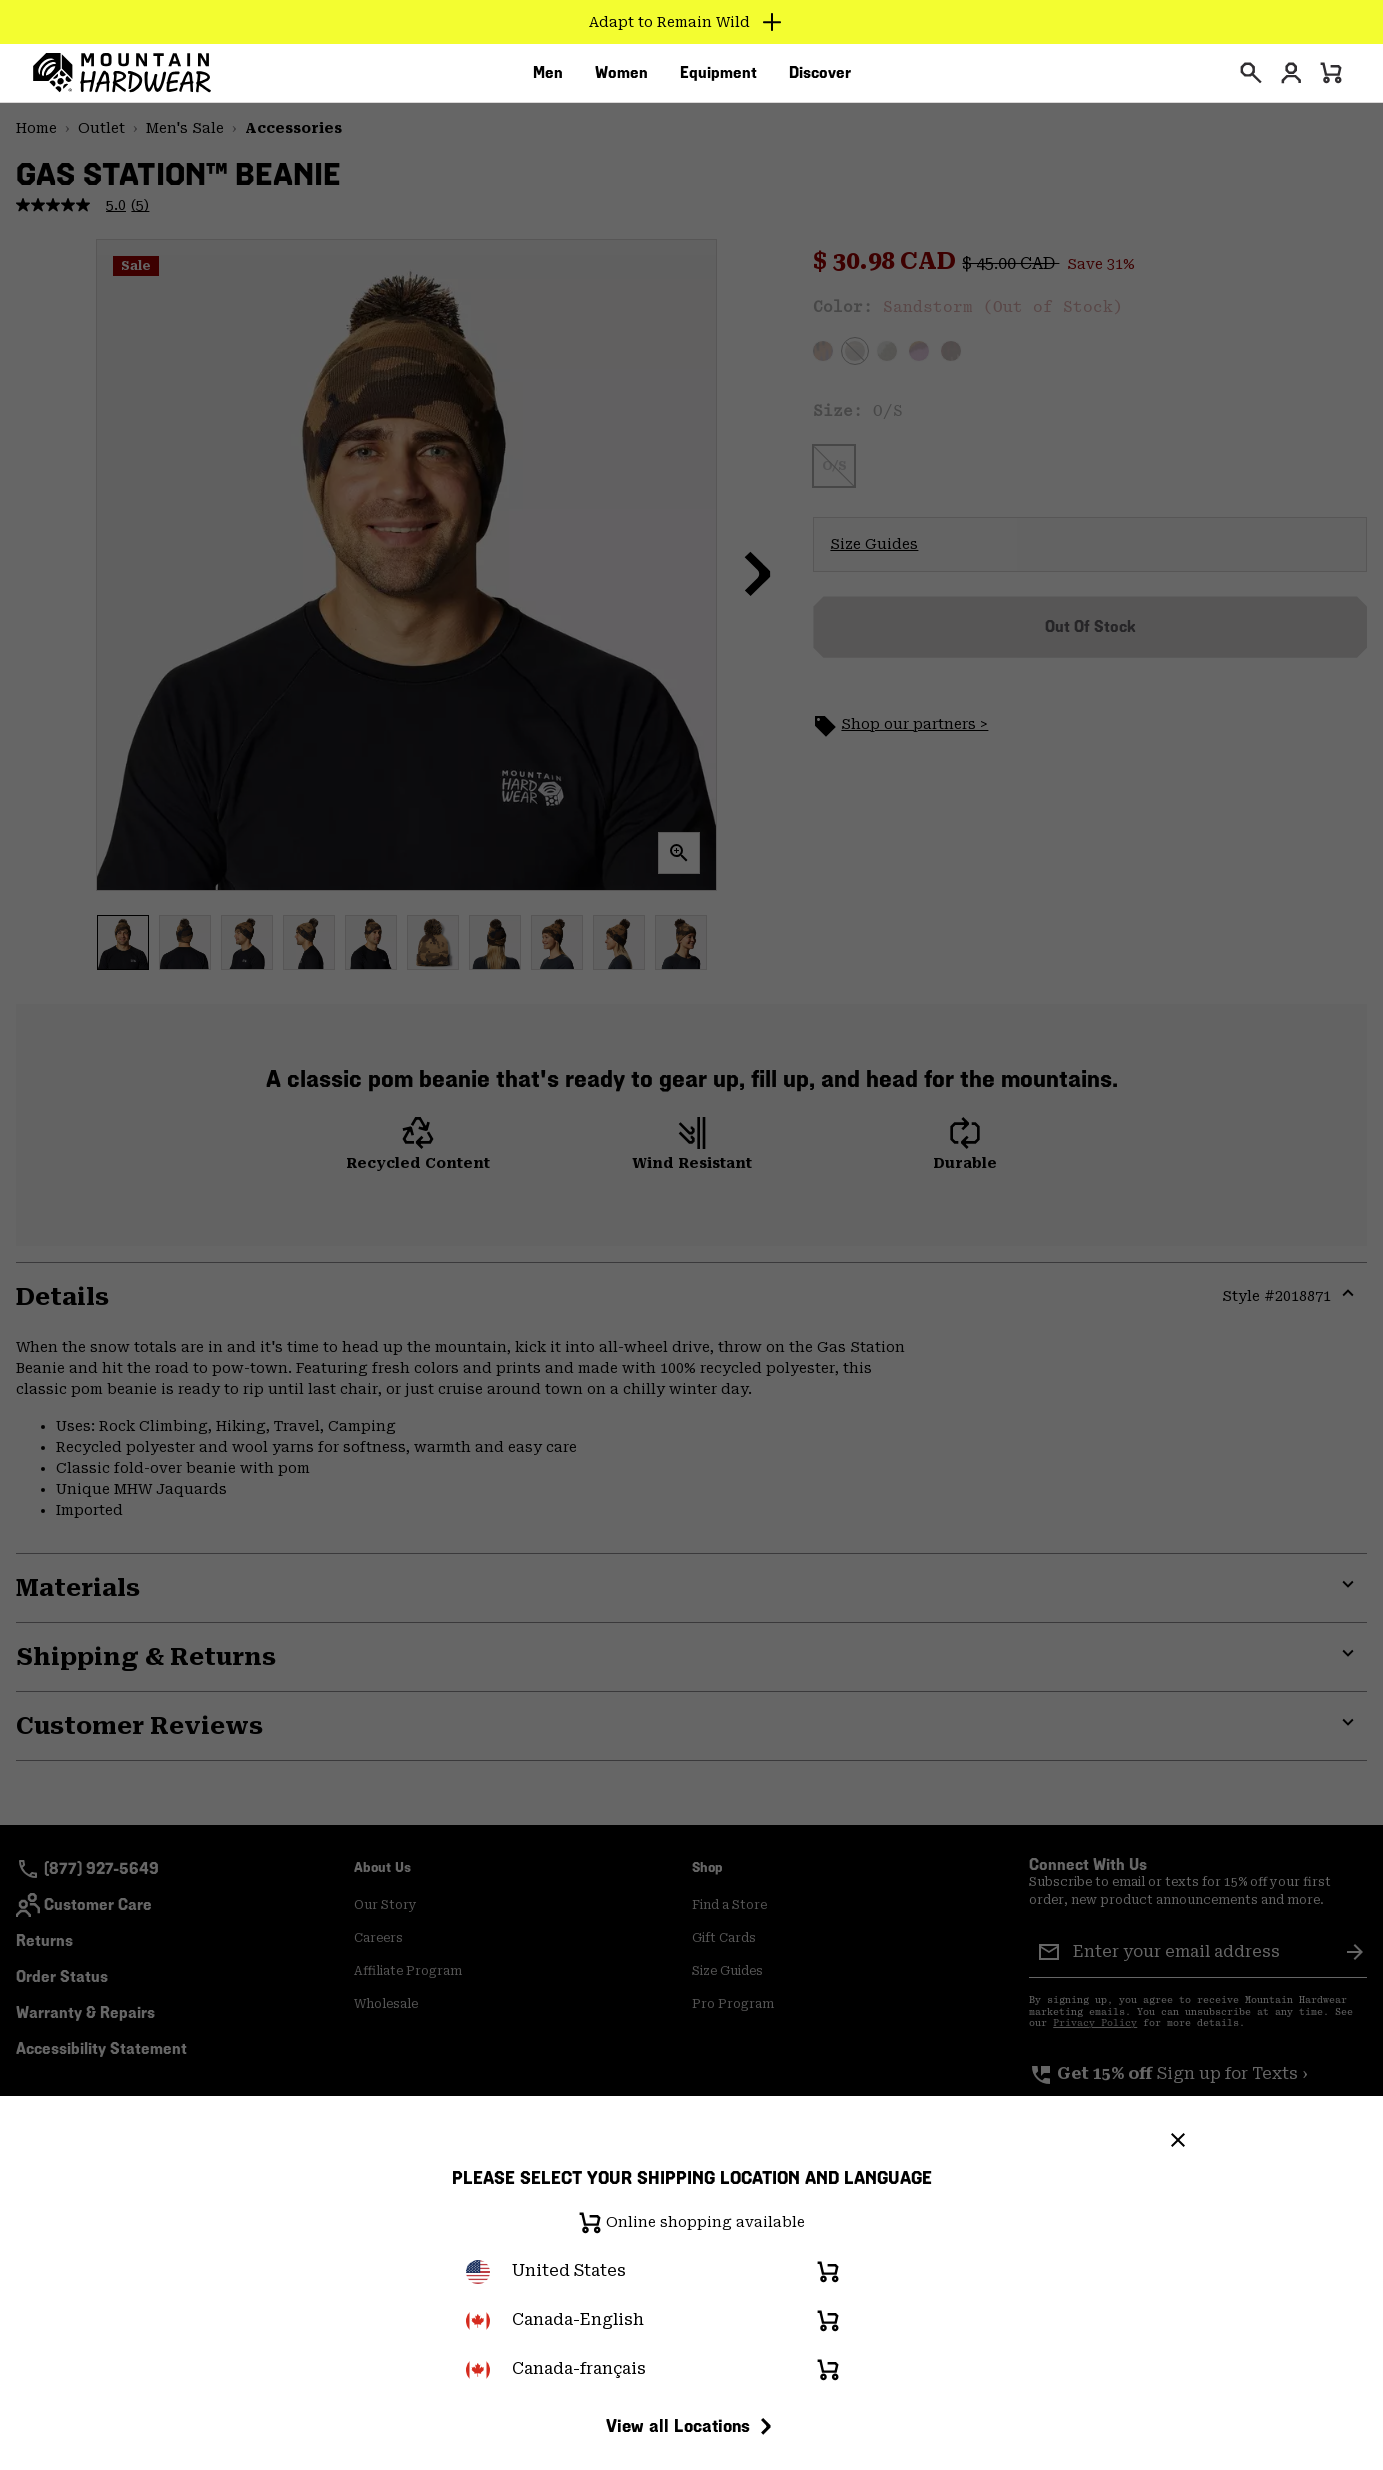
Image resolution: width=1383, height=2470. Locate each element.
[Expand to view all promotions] (691, 22)
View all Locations (692, 2426)
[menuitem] (548, 79)
